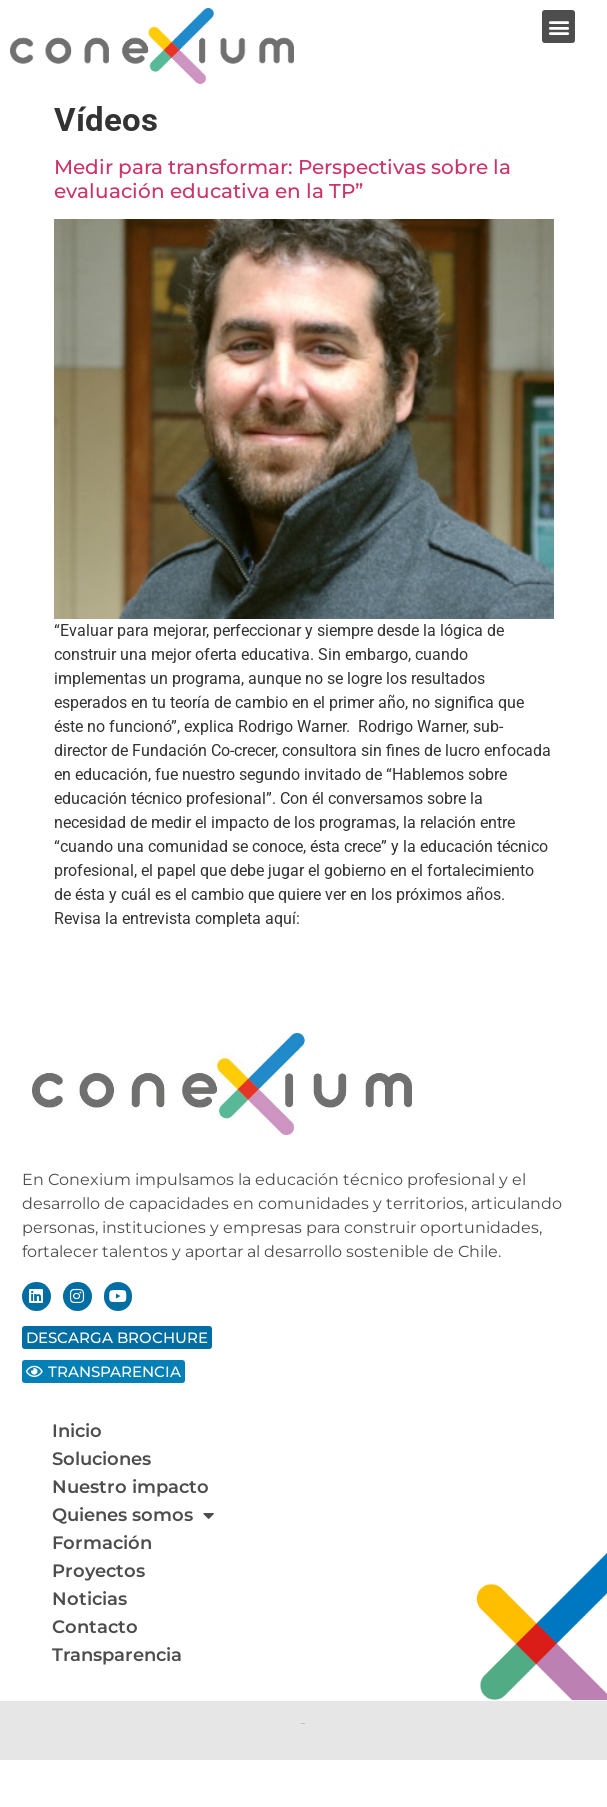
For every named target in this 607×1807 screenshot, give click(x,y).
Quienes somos (133, 1515)
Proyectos (98, 1571)
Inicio (77, 1431)
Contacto (95, 1627)
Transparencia (117, 1655)
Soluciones (101, 1459)
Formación (102, 1543)
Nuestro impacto (130, 1487)
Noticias (89, 1599)
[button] (558, 26)
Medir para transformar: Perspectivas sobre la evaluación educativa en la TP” (282, 179)
